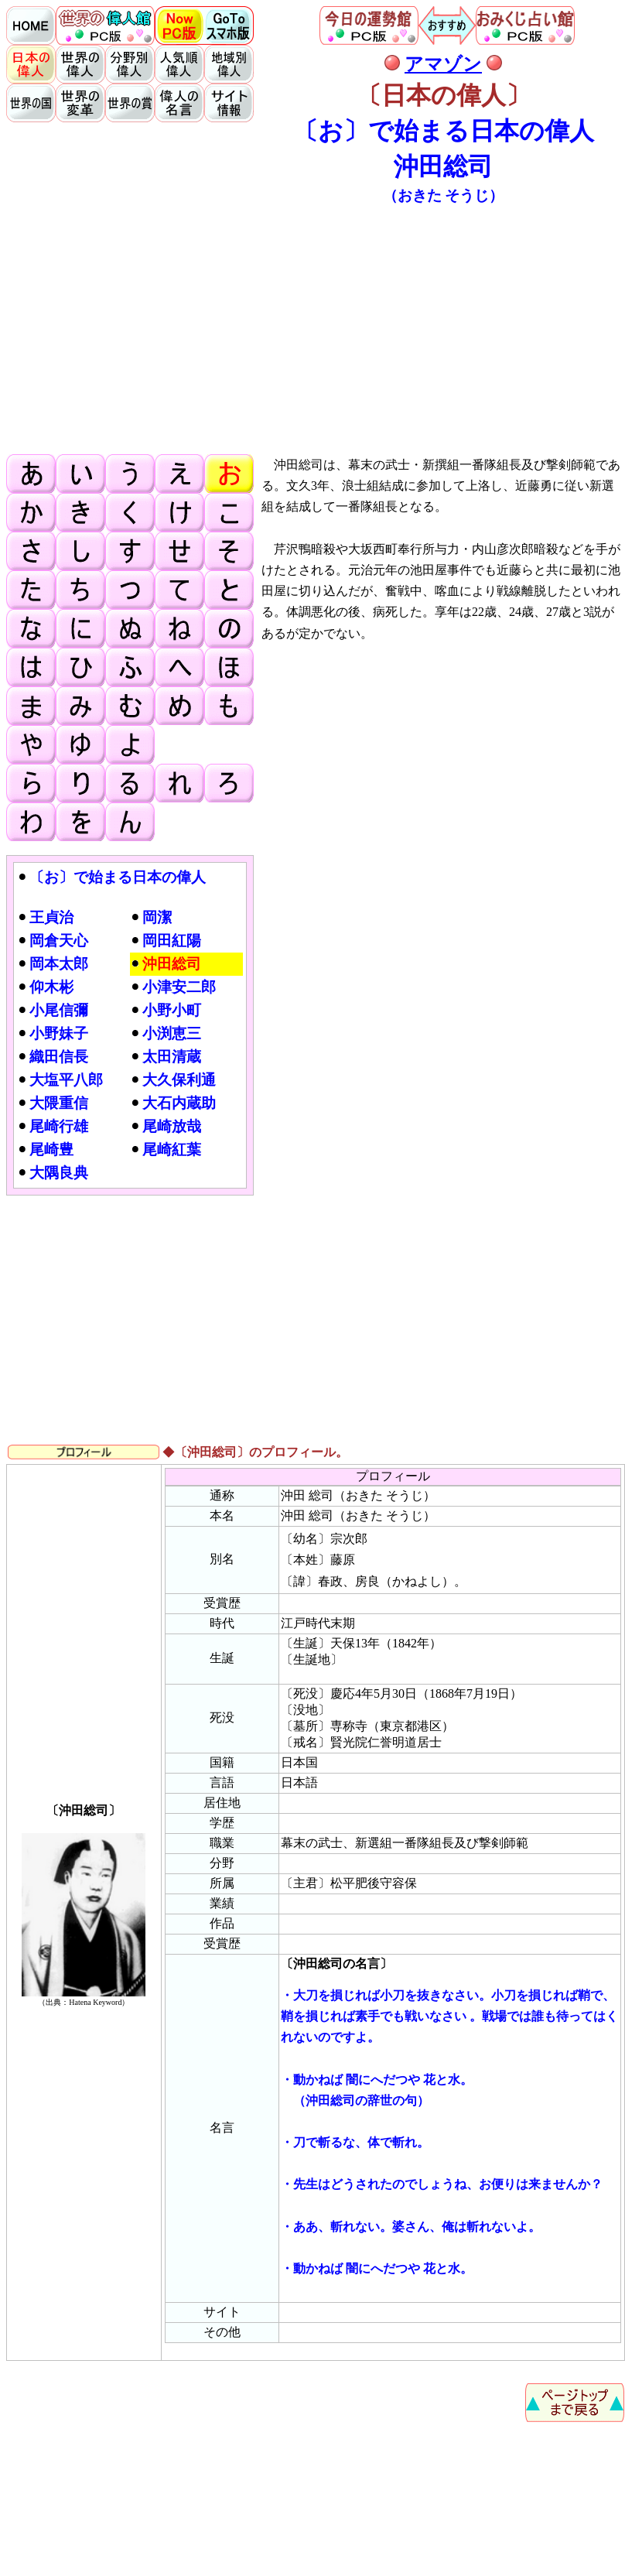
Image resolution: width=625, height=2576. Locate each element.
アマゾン (443, 64)
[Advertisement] (315, 328)
